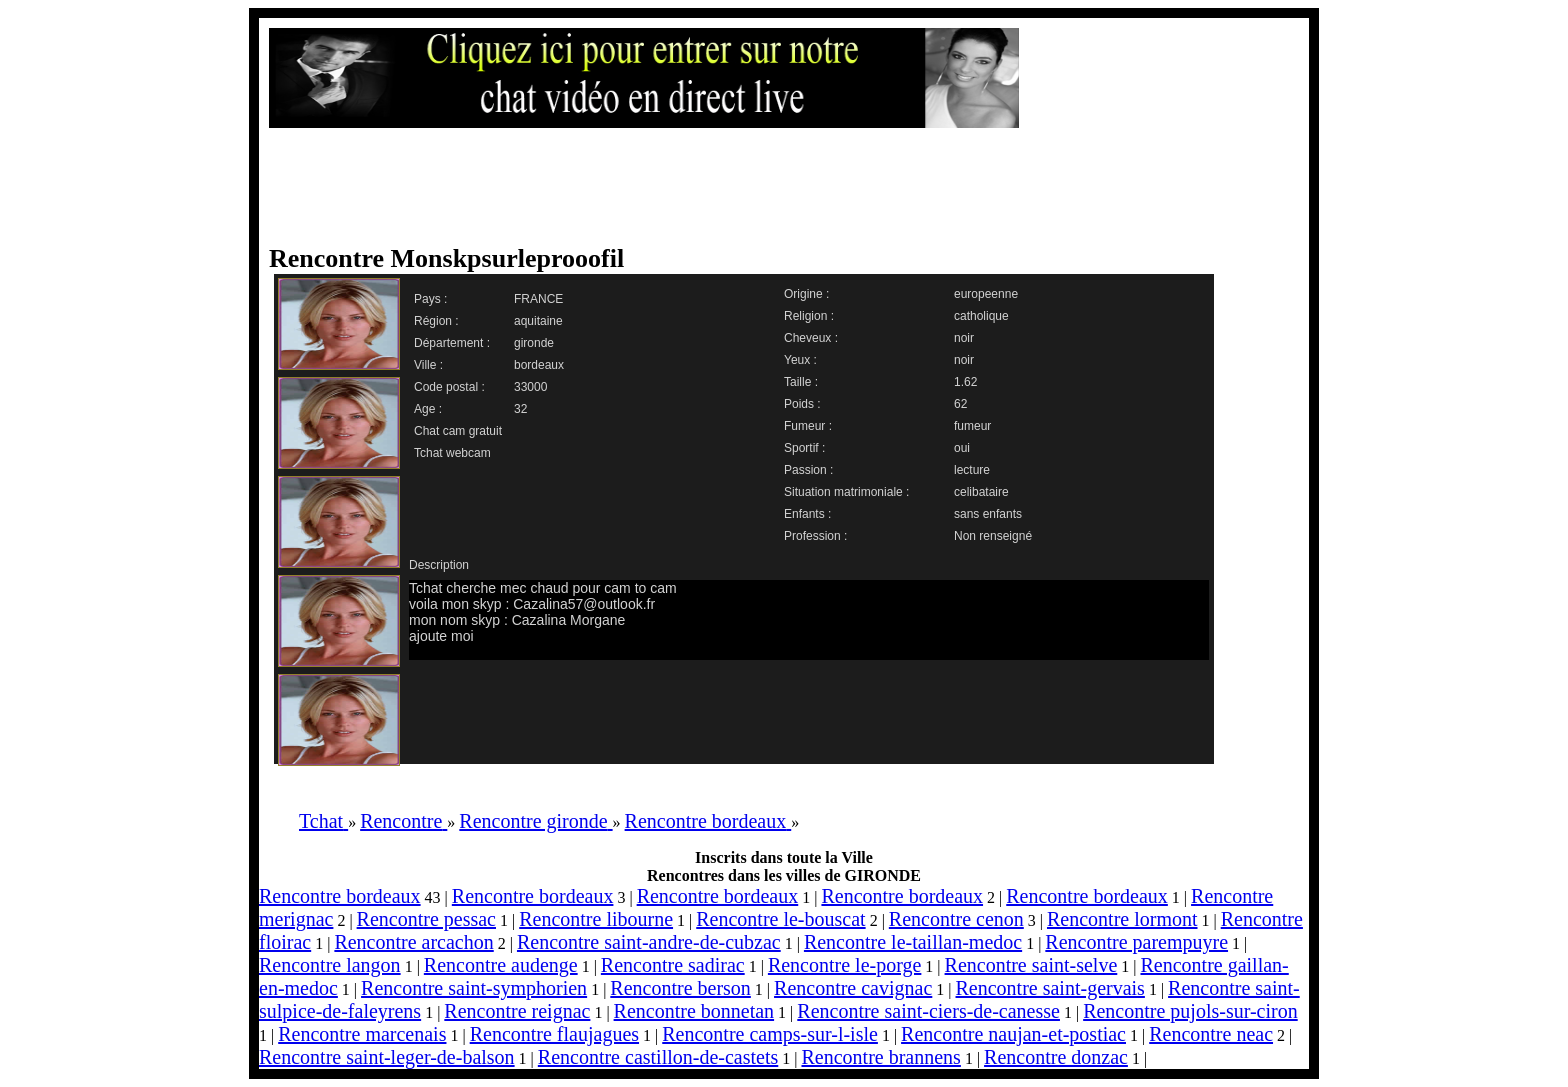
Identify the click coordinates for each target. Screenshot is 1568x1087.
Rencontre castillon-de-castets (658, 1057)
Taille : (801, 382)
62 (960, 404)
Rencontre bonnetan (694, 1011)
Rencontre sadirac (673, 965)
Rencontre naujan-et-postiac (1013, 1034)
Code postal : (449, 387)
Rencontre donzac (1056, 1057)
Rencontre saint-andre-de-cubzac (649, 942)
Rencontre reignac (517, 1011)
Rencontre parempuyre (1136, 942)
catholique (981, 316)
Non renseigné (993, 536)
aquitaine (538, 321)
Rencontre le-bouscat (780, 919)
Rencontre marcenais (362, 1034)
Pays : (430, 299)
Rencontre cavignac (853, 988)
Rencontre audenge (501, 965)
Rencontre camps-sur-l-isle (770, 1034)
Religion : (809, 316)
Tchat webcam (452, 453)
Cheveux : (811, 338)
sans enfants (988, 514)
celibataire (981, 492)
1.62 (965, 382)
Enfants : (807, 514)
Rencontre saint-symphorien (474, 988)
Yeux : (800, 360)
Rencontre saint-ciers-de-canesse (928, 1011)
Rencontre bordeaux (340, 896)
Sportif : (804, 448)
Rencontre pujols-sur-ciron (1190, 1011)
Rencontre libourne (596, 919)
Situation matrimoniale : (846, 492)
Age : (428, 409)
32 (520, 409)
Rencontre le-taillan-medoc (913, 942)
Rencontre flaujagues (554, 1034)
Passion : (808, 470)
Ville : (428, 365)
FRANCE (538, 299)
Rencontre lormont (1122, 919)
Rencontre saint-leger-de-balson (387, 1057)
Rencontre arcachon (413, 942)
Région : (436, 321)
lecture (972, 470)
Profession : (815, 536)
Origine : (806, 294)
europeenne (986, 294)
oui (962, 448)
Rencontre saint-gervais (1050, 988)
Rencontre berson (680, 988)
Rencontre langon (330, 965)
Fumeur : (808, 426)
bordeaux (539, 365)
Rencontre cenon (956, 919)
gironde (534, 343)
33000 (530, 387)
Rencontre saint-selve (1031, 965)
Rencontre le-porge (844, 965)
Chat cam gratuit (458, 431)
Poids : (802, 404)
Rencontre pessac (426, 919)
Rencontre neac (1211, 1034)
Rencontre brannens (880, 1057)
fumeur (972, 426)
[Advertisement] (764, 187)
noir (964, 338)
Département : (452, 343)
